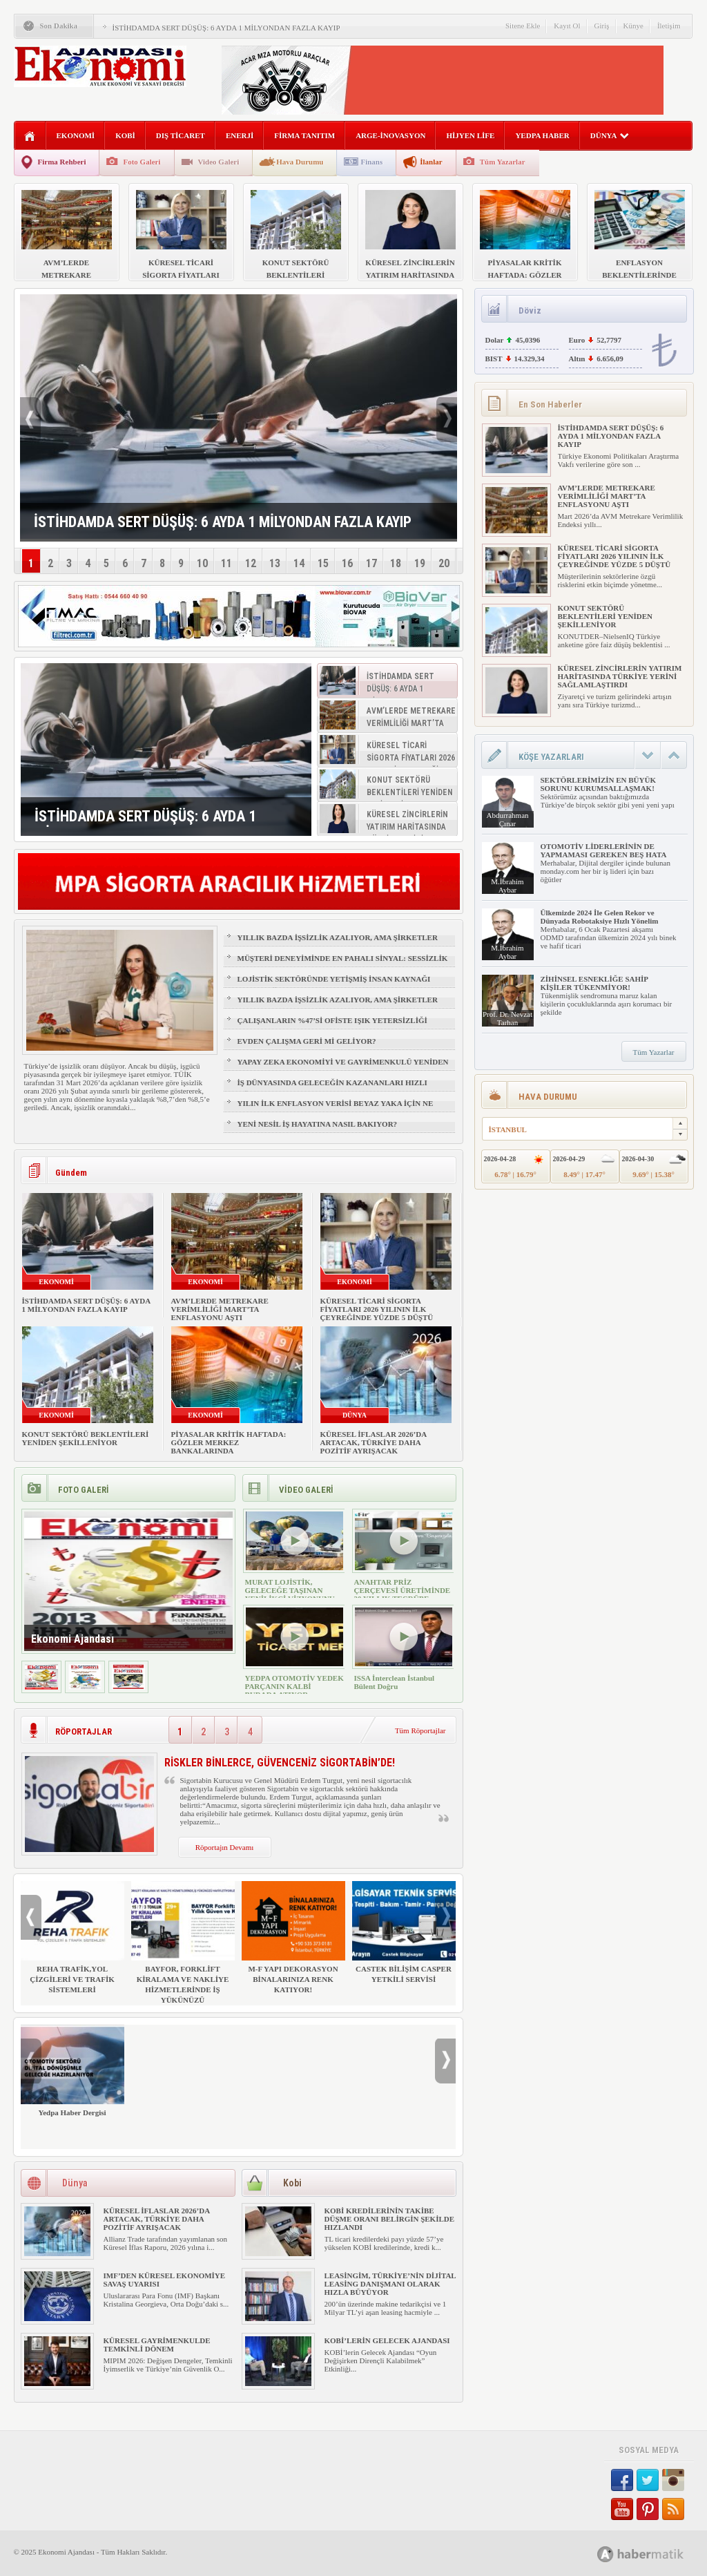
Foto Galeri (141, 162)
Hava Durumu (299, 162)
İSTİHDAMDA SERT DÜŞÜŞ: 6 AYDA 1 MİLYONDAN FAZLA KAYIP (226, 27)
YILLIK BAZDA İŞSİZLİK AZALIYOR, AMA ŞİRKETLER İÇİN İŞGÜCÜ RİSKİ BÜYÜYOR (338, 943)
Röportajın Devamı (224, 1847)
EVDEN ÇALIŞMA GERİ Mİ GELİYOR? (307, 1041)
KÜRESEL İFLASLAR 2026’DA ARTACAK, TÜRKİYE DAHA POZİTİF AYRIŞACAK (373, 1442)
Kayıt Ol (567, 25)
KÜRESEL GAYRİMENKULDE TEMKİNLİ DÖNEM (157, 2344)
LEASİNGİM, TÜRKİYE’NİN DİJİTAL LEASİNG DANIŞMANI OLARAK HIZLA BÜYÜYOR (390, 2283)
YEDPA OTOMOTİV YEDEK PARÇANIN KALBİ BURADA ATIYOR (294, 1686)
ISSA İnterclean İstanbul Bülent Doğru (394, 1682)
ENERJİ (239, 135)
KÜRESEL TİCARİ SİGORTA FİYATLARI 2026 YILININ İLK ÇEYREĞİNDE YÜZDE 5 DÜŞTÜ (377, 1309)
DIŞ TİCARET (180, 135)
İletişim (669, 25)
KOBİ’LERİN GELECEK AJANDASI (387, 2340)
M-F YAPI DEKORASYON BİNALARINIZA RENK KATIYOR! (293, 1937)
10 (202, 563)
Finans (371, 162)
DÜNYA (610, 135)
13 (274, 563)
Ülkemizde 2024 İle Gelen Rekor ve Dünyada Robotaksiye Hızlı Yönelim (600, 916)
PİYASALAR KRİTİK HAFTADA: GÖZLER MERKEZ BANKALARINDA (229, 1442)
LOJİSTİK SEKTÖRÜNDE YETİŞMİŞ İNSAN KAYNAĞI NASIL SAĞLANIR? (334, 985)
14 (298, 563)
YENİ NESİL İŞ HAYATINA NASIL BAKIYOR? (318, 1124)
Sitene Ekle (522, 25)
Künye (633, 25)
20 (443, 563)
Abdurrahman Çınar (507, 819)
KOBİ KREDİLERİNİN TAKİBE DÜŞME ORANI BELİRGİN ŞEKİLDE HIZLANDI (390, 2218)
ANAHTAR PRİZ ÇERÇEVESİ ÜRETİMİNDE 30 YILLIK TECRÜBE (402, 1590)
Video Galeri (219, 162)
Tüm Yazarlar (502, 162)
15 (323, 563)
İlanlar (431, 162)
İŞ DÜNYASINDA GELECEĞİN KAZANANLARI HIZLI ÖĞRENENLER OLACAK (332, 1088)
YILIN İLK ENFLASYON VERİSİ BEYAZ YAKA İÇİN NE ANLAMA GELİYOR (336, 1109)
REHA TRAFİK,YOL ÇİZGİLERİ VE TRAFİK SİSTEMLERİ (72, 1937)
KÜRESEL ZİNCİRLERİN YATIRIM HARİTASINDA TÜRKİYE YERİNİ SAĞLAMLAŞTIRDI (620, 676)
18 (395, 563)
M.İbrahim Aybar (507, 885)
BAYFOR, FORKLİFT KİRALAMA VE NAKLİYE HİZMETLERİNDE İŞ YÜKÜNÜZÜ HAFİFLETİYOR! (183, 1947)
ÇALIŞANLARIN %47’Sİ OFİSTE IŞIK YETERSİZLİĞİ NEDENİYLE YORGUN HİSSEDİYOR (332, 1026)
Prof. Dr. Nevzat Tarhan (507, 1018)
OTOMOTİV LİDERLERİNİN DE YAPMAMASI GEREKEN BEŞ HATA (604, 850)
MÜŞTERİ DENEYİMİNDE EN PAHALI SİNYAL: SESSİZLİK (343, 958)
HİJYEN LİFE (470, 135)
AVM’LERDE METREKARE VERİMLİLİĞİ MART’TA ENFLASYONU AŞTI (220, 1309)
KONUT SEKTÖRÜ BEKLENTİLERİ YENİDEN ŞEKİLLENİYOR (85, 1438)
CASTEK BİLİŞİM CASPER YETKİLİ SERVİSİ (404, 1932)
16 (347, 563)
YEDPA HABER (542, 135)
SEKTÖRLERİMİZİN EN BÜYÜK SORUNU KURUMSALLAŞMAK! (598, 784)
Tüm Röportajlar (420, 1730)
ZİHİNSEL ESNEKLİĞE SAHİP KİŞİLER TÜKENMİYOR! (594, 983)
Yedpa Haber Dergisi (72, 2071)
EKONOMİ (76, 135)
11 (226, 563)
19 (419, 563)
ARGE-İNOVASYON (390, 135)
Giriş (602, 25)
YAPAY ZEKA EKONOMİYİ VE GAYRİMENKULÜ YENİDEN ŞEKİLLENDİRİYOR (343, 1068)
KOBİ (125, 135)
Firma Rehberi (62, 162)
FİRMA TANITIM (304, 135)
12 (250, 563)
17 (371, 563)
